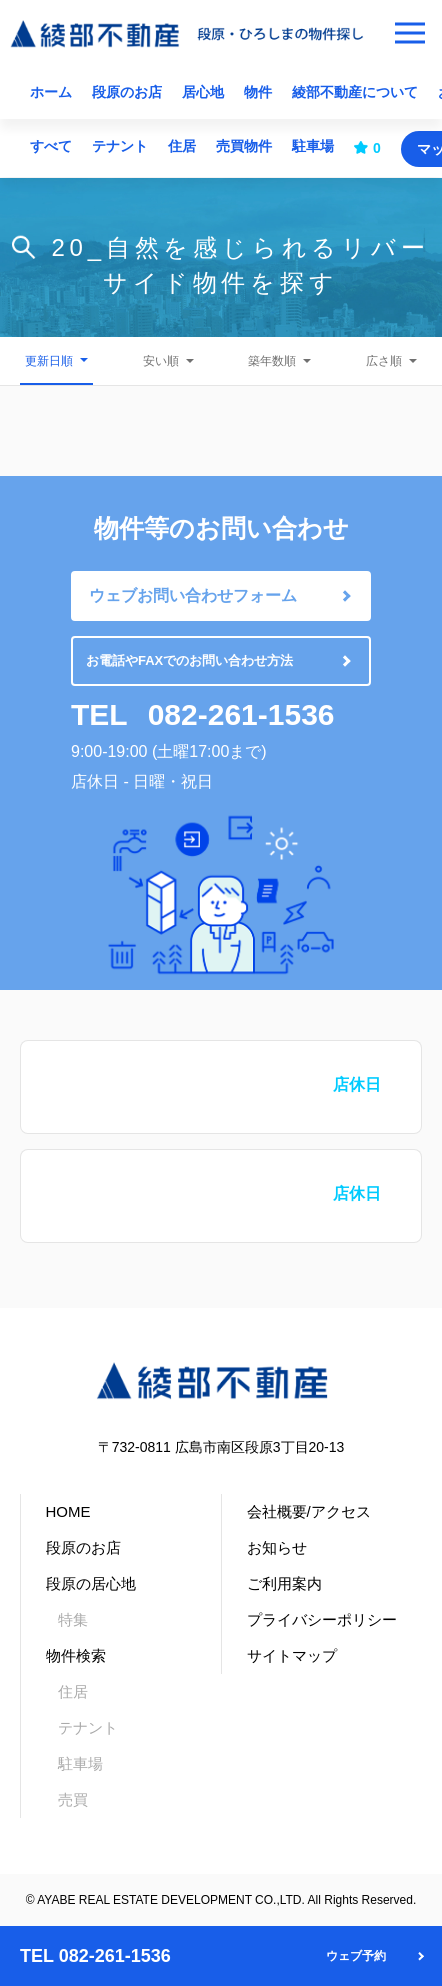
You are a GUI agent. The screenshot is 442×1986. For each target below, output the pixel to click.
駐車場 (313, 146)
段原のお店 (127, 92)
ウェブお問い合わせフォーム (193, 595)
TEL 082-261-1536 (95, 1956)
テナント (120, 146)
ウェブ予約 (356, 1956)
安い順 (161, 361)
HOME (68, 1511)
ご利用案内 (284, 1583)
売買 (73, 1799)
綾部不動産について (355, 92)
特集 (73, 1619)
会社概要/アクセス (309, 1511)
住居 (182, 146)
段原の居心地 (91, 1583)
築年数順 (272, 361)
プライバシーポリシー (322, 1619)
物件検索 (76, 1655)
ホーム (51, 92)
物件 (258, 92)
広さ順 (384, 361)
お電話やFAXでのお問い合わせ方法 (189, 660)
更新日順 (49, 361)
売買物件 (244, 146)
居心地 (203, 92)
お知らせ (277, 1547)
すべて (51, 146)
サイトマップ (292, 1655)
